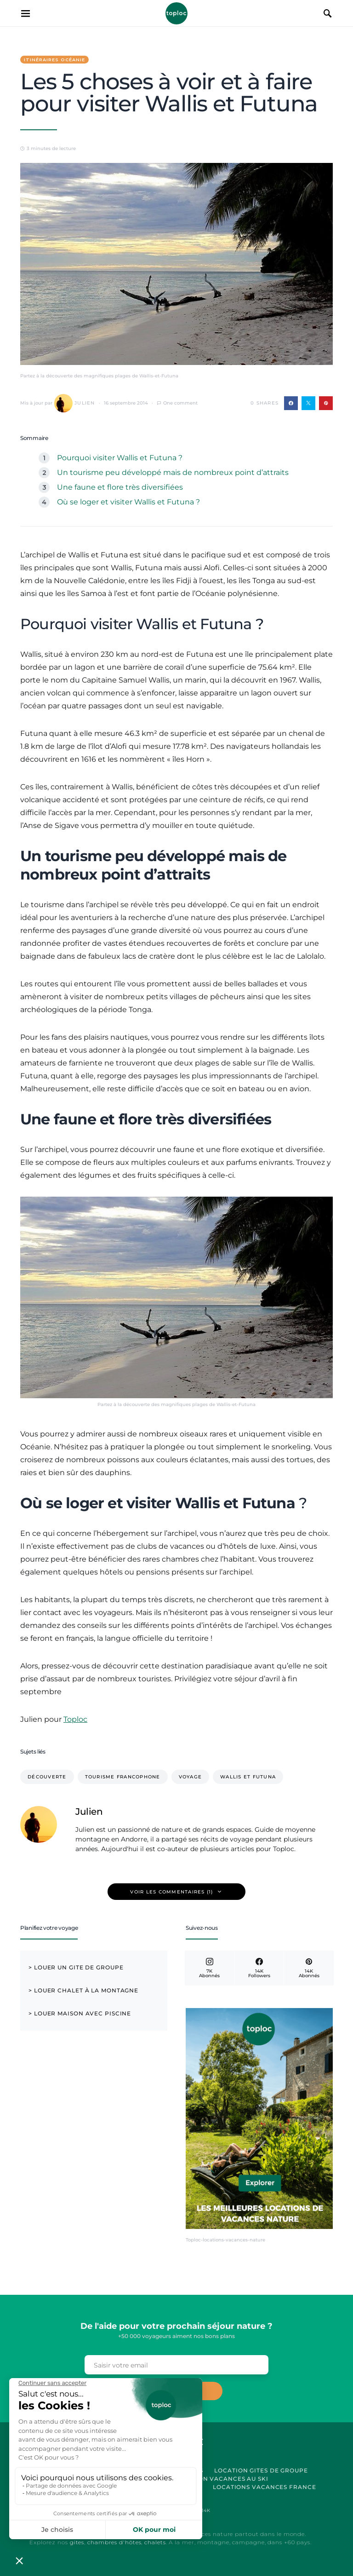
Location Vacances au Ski (221, 2478)
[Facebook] (259, 1968)
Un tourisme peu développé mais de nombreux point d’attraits (173, 472)
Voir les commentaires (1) (171, 1892)
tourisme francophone (122, 1777)
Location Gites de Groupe (261, 2470)
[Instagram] (209, 1968)
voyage (190, 1777)
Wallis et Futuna (248, 1777)
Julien (74, 403)
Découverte (47, 1777)
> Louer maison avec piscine (79, 2013)
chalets (154, 2542)
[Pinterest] (309, 1968)
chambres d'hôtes (114, 2542)
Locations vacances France (264, 2486)
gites (77, 2542)
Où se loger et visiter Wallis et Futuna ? (128, 502)
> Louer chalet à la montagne (83, 1990)
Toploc (176, 13)
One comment (180, 403)
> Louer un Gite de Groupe (76, 1967)
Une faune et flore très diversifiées (120, 487)
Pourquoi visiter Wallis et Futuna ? (119, 457)
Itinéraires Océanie (54, 59)
